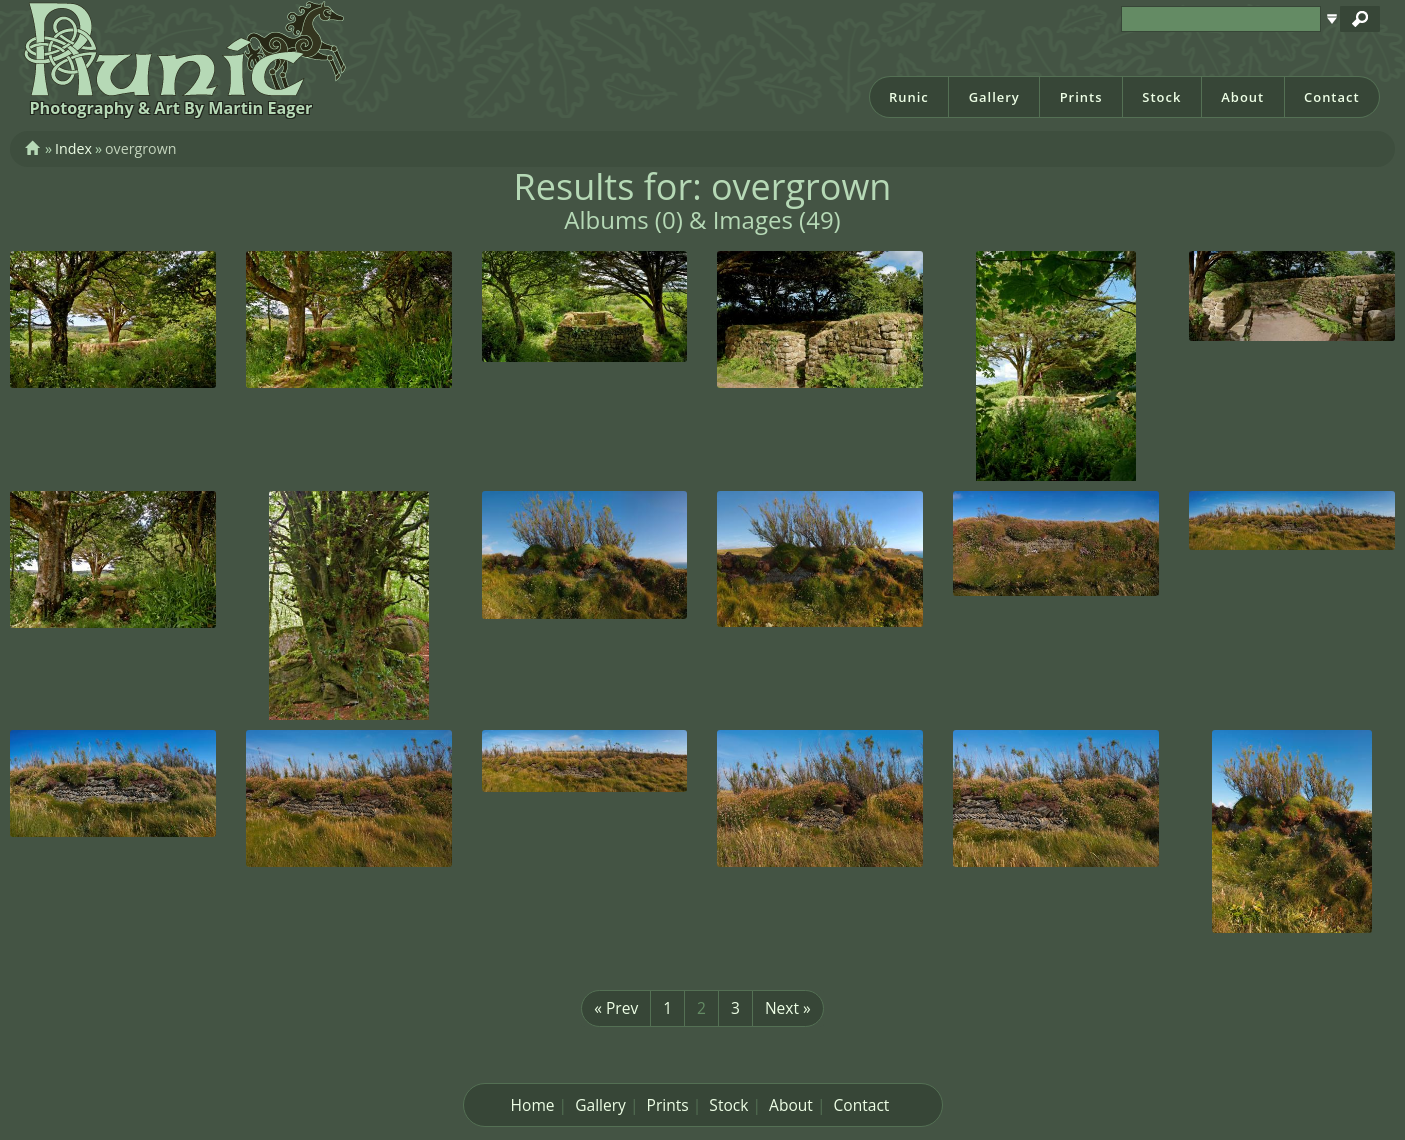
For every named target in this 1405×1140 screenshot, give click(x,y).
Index (73, 148)
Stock (1161, 97)
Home (533, 1105)
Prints (1081, 97)
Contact (1332, 97)
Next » (788, 1008)
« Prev (616, 1008)
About (1242, 97)
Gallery (994, 97)
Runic (909, 97)
